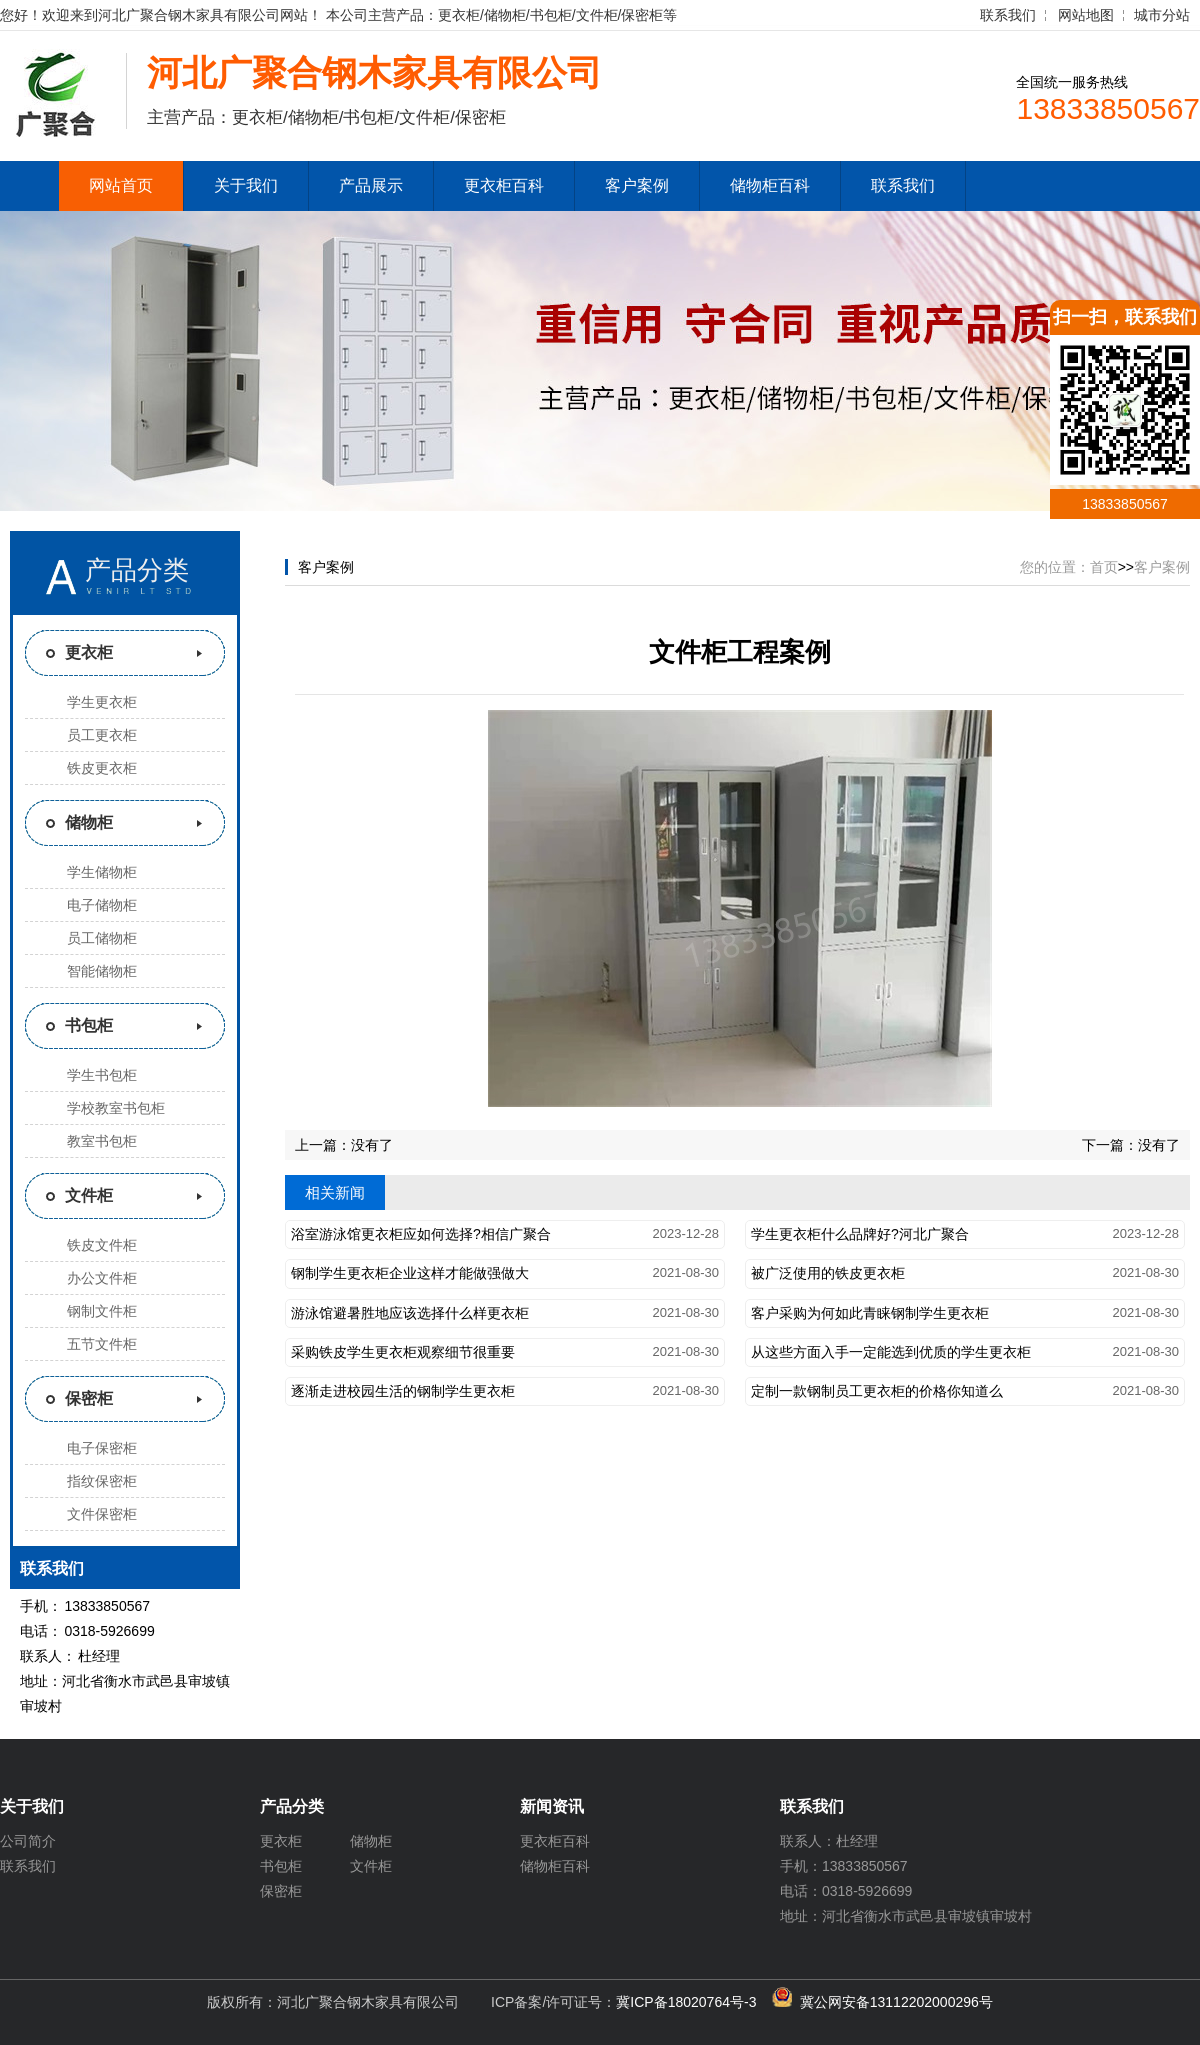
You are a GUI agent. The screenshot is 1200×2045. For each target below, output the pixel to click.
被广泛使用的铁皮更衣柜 (828, 1273)
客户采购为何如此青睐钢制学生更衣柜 (870, 1313)
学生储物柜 (102, 872)
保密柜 (89, 1398)
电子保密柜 (102, 1448)
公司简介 (28, 1841)
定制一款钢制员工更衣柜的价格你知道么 (877, 1391)
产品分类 (137, 570)
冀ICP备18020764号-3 (686, 2002)
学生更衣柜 (102, 702)
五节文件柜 (102, 1344)
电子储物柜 (102, 905)
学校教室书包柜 (116, 1108)
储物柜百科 (770, 185)
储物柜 (89, 822)
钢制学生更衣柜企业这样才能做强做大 (410, 1273)
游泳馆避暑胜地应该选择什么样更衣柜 (410, 1313)
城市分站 (1162, 15)
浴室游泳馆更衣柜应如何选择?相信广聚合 (421, 1234)
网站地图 (1086, 15)
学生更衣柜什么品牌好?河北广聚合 (860, 1234)
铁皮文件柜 (102, 1245)
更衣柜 (89, 652)
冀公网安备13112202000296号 (896, 2002)
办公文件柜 (102, 1278)
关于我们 (246, 185)
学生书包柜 (102, 1075)
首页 (1104, 567)
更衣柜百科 (504, 185)
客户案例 (637, 185)
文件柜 (89, 1195)
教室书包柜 (102, 1141)
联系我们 (1008, 15)
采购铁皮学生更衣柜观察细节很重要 (403, 1352)
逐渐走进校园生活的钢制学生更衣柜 (403, 1391)
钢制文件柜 (102, 1311)
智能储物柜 (102, 971)
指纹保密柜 (102, 1481)
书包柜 (89, 1025)
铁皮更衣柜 (102, 768)
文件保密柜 (102, 1514)
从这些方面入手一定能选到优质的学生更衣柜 (891, 1352)
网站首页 (121, 185)
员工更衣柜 (102, 735)
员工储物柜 (102, 938)
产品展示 (371, 185)
